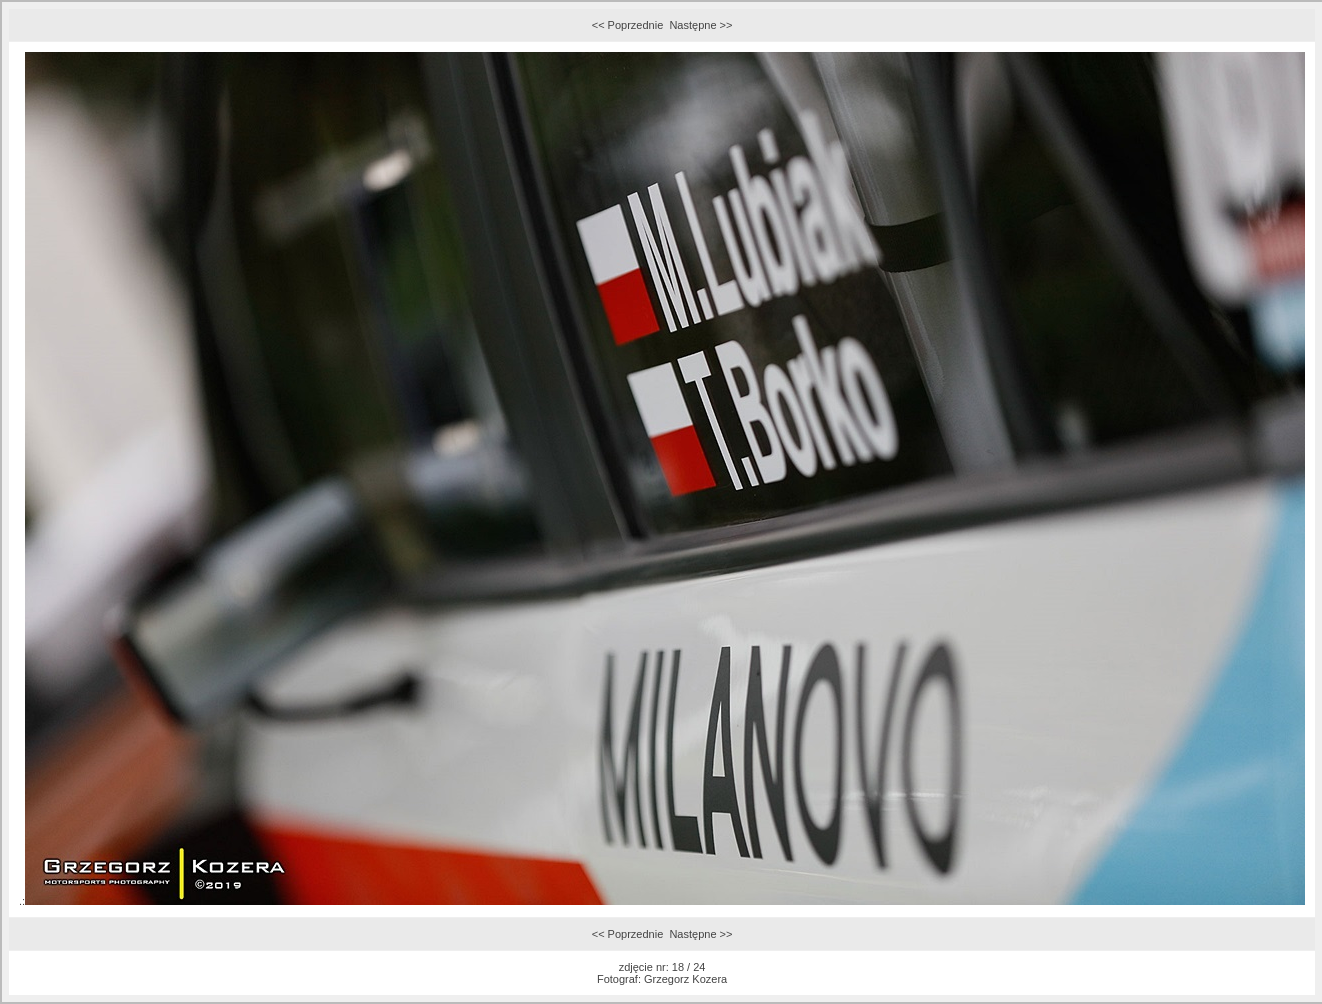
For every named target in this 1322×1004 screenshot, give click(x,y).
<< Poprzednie (628, 25)
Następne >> (700, 25)
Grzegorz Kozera (685, 979)
